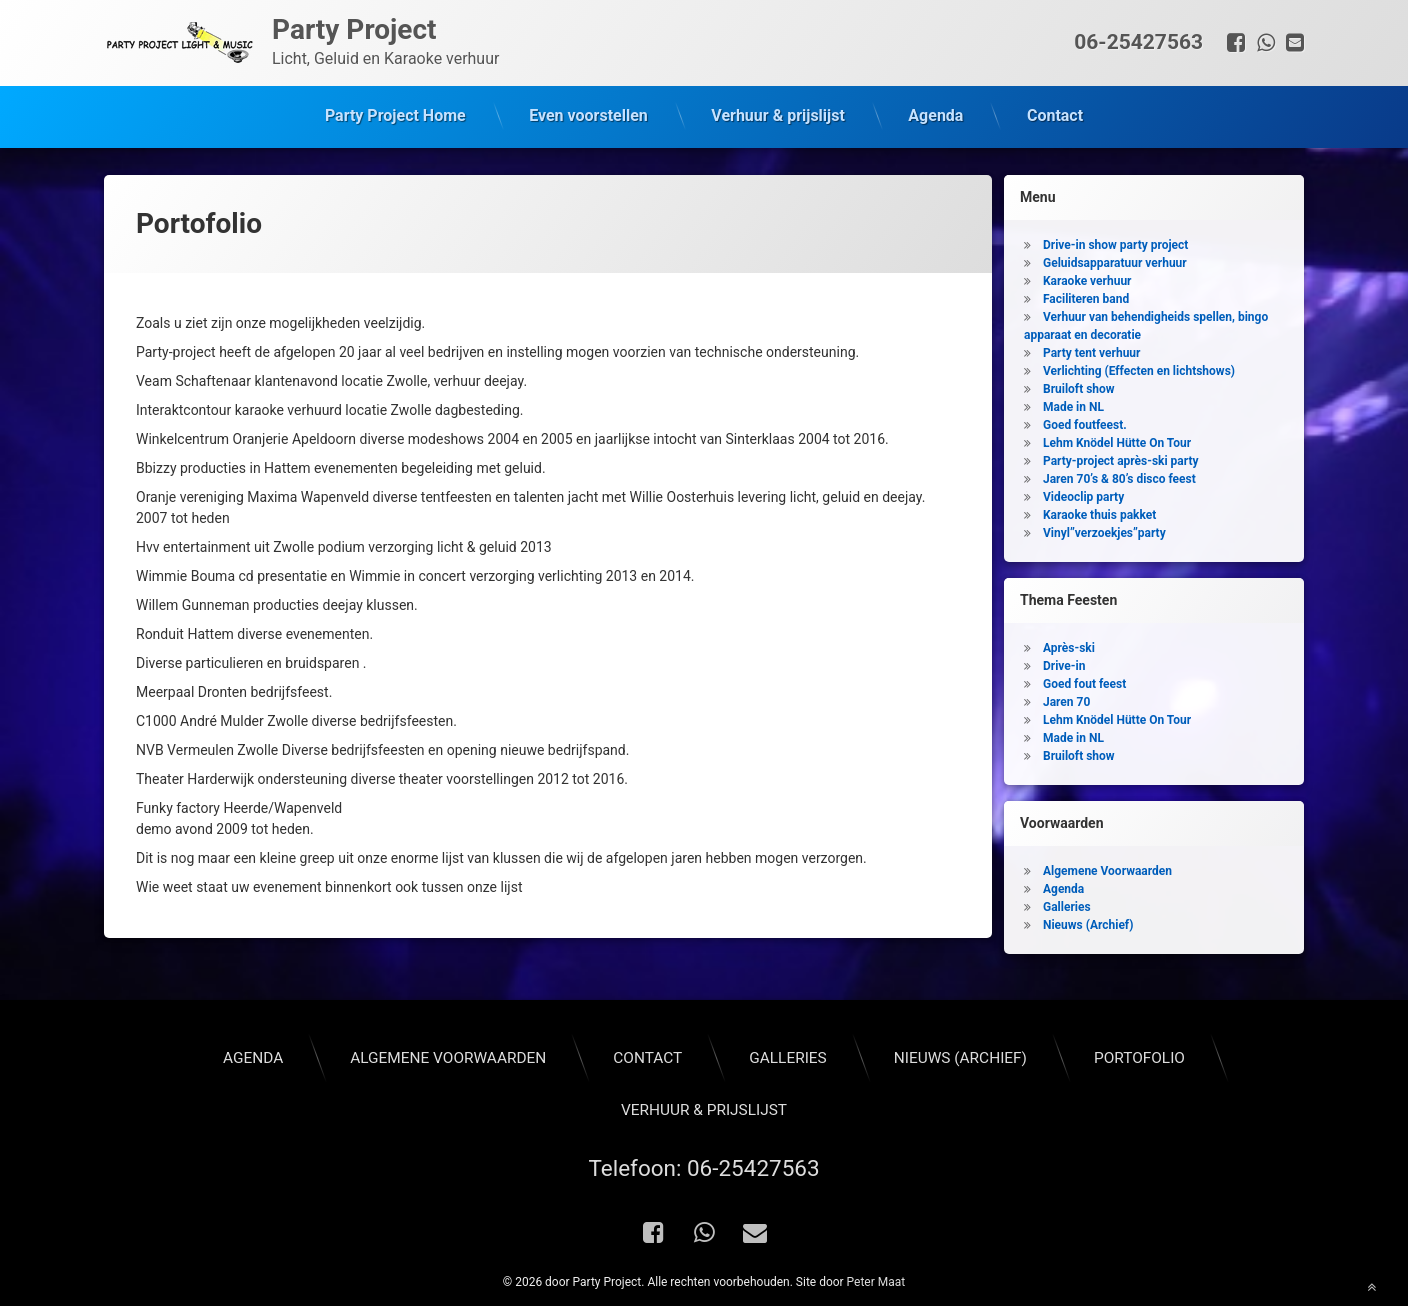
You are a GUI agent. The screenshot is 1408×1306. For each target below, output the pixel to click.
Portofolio (1139, 1054)
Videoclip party (1083, 494)
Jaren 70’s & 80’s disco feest (1119, 476)
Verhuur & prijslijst (778, 115)
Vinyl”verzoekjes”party (1104, 530)
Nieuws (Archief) (1088, 922)
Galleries (1067, 904)
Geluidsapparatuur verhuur (1115, 260)
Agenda (935, 115)
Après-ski (1069, 645)
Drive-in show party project (1115, 242)
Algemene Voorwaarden (1107, 868)
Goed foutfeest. (1085, 422)
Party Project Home (395, 115)
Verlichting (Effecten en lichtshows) (1139, 368)
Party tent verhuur (1091, 350)
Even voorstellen (588, 115)
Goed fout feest (1084, 681)
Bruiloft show (1079, 386)
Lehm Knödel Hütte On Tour (1117, 440)
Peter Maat (876, 1279)
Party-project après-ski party (1121, 458)
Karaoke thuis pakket (1099, 512)
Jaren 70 (1066, 699)
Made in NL (1073, 404)
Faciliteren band (1086, 296)
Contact (1055, 115)
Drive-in (1064, 663)
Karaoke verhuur (1087, 278)
